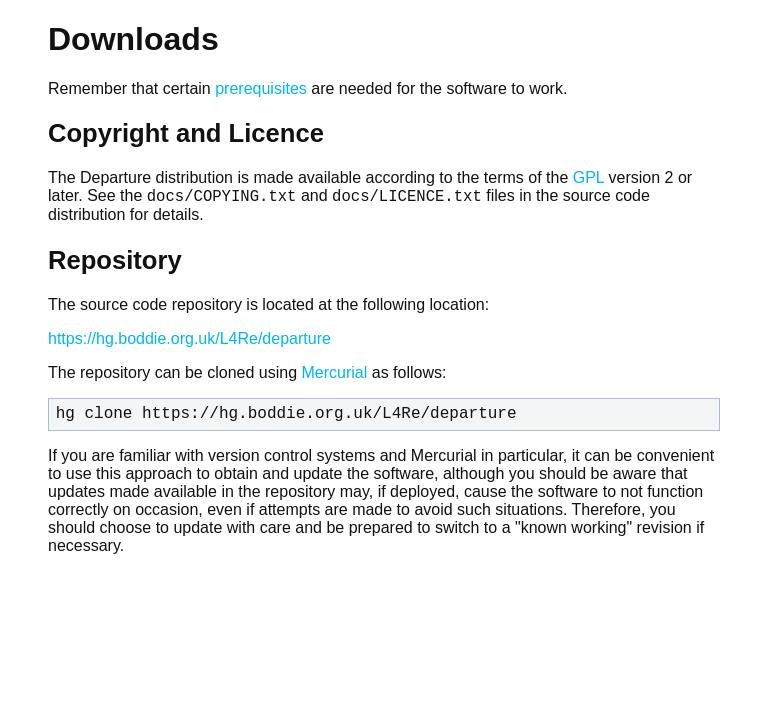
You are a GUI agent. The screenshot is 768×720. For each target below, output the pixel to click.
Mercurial (334, 375)
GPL (588, 177)
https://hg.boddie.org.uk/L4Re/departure (189, 341)
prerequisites (261, 88)
